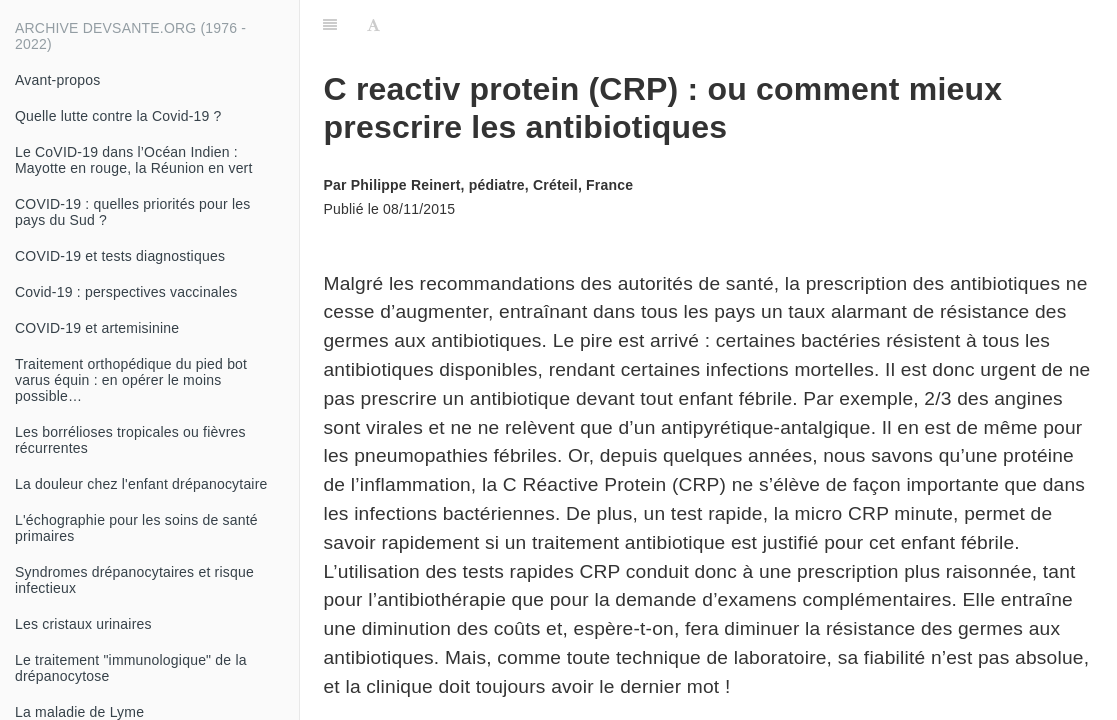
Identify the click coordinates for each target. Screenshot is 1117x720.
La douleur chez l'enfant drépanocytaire (141, 484)
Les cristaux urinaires (83, 624)
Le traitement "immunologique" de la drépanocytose (131, 668)
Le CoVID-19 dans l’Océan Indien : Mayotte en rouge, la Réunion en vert (134, 160)
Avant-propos (57, 80)
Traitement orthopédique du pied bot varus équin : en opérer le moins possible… (131, 380)
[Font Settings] (373, 25)
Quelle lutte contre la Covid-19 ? (118, 116)
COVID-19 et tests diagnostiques (120, 256)
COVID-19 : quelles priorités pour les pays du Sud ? (132, 212)
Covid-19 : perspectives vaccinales (126, 292)
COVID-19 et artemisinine (97, 328)
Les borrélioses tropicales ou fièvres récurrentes (130, 440)
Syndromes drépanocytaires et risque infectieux (134, 580)
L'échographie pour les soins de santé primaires (136, 528)
